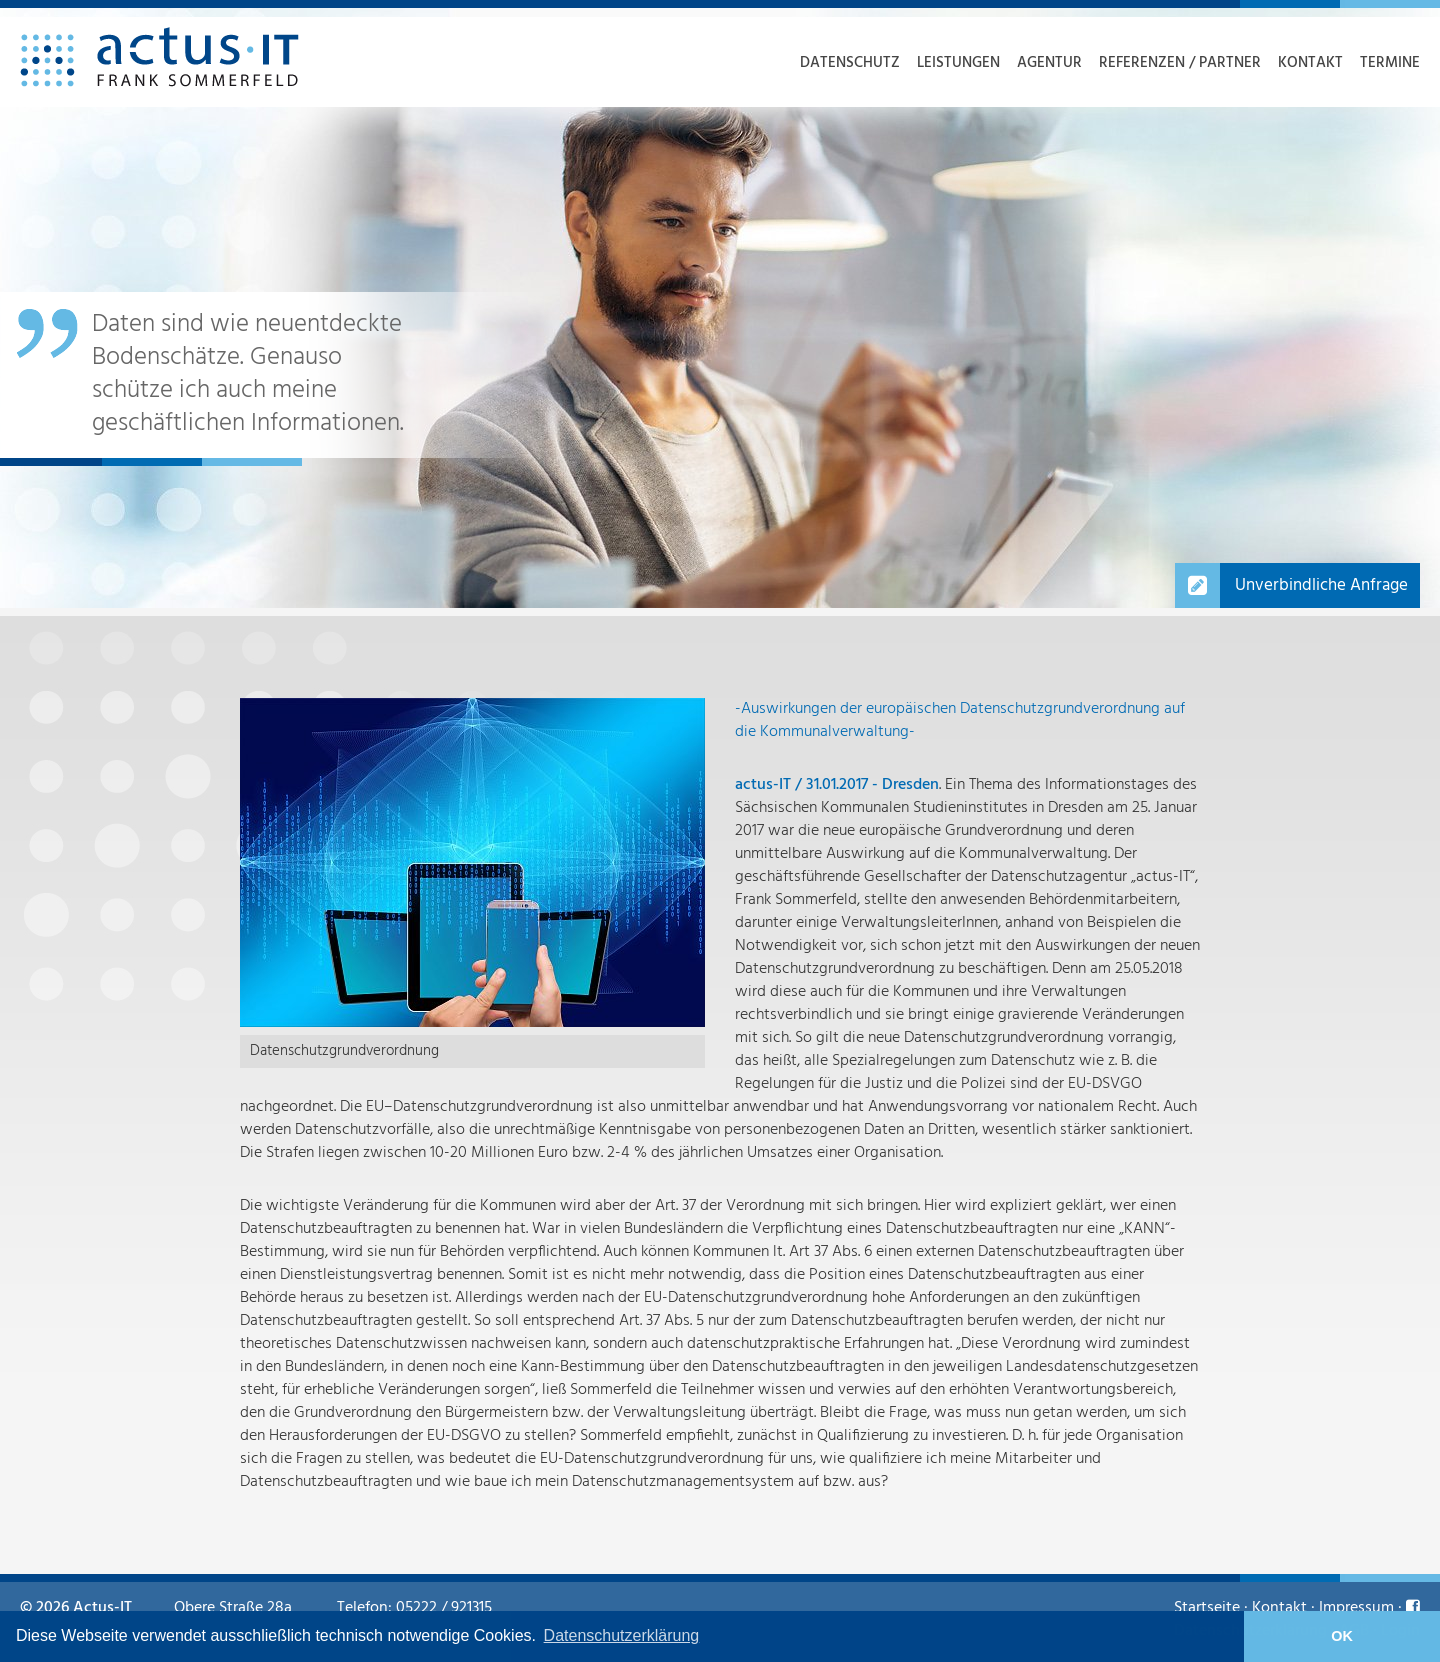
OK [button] (1342, 1636)
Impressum (1356, 1608)
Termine (1390, 63)
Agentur (1049, 63)
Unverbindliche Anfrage (1321, 585)
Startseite (1207, 1608)
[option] (720, 308)
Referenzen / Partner (1180, 63)
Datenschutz (850, 63)
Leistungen (958, 63)
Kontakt (1310, 63)
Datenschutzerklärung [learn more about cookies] (622, 1635)
